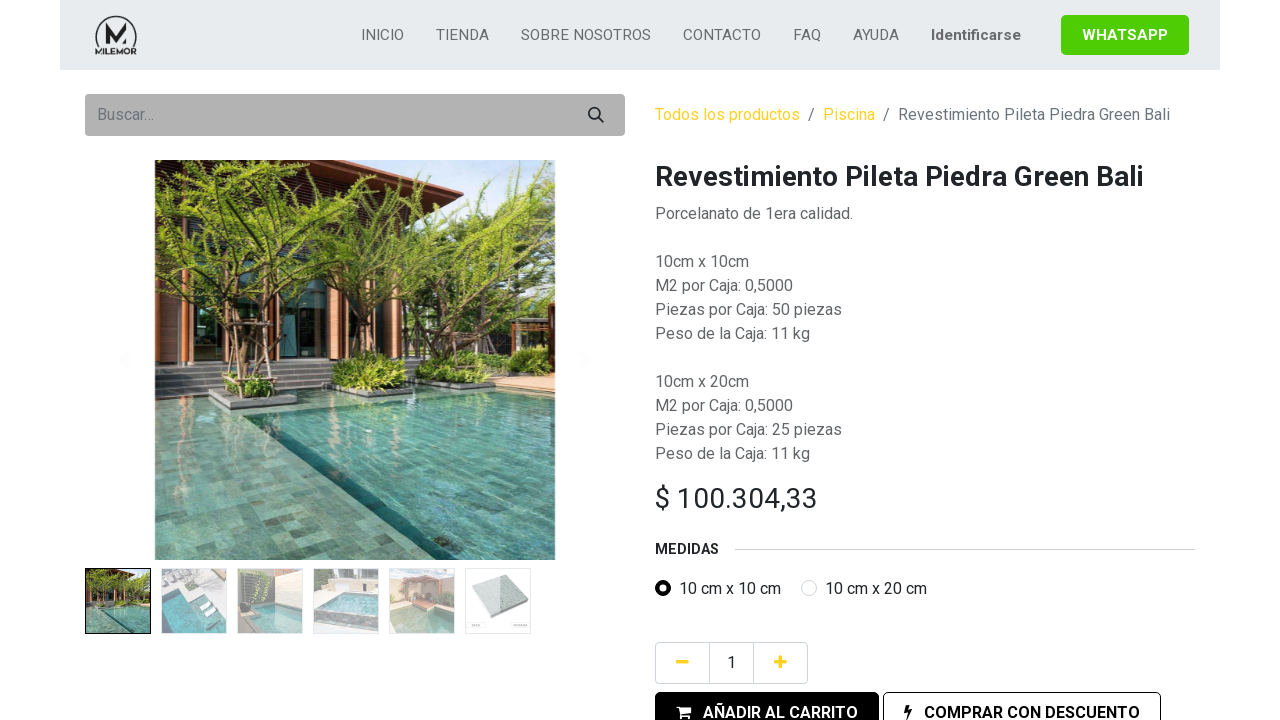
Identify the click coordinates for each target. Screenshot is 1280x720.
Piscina (849, 114)
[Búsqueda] (596, 115)
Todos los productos (727, 114)
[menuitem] (382, 35)
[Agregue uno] (780, 663)
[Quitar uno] (682, 663)
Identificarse (976, 35)
